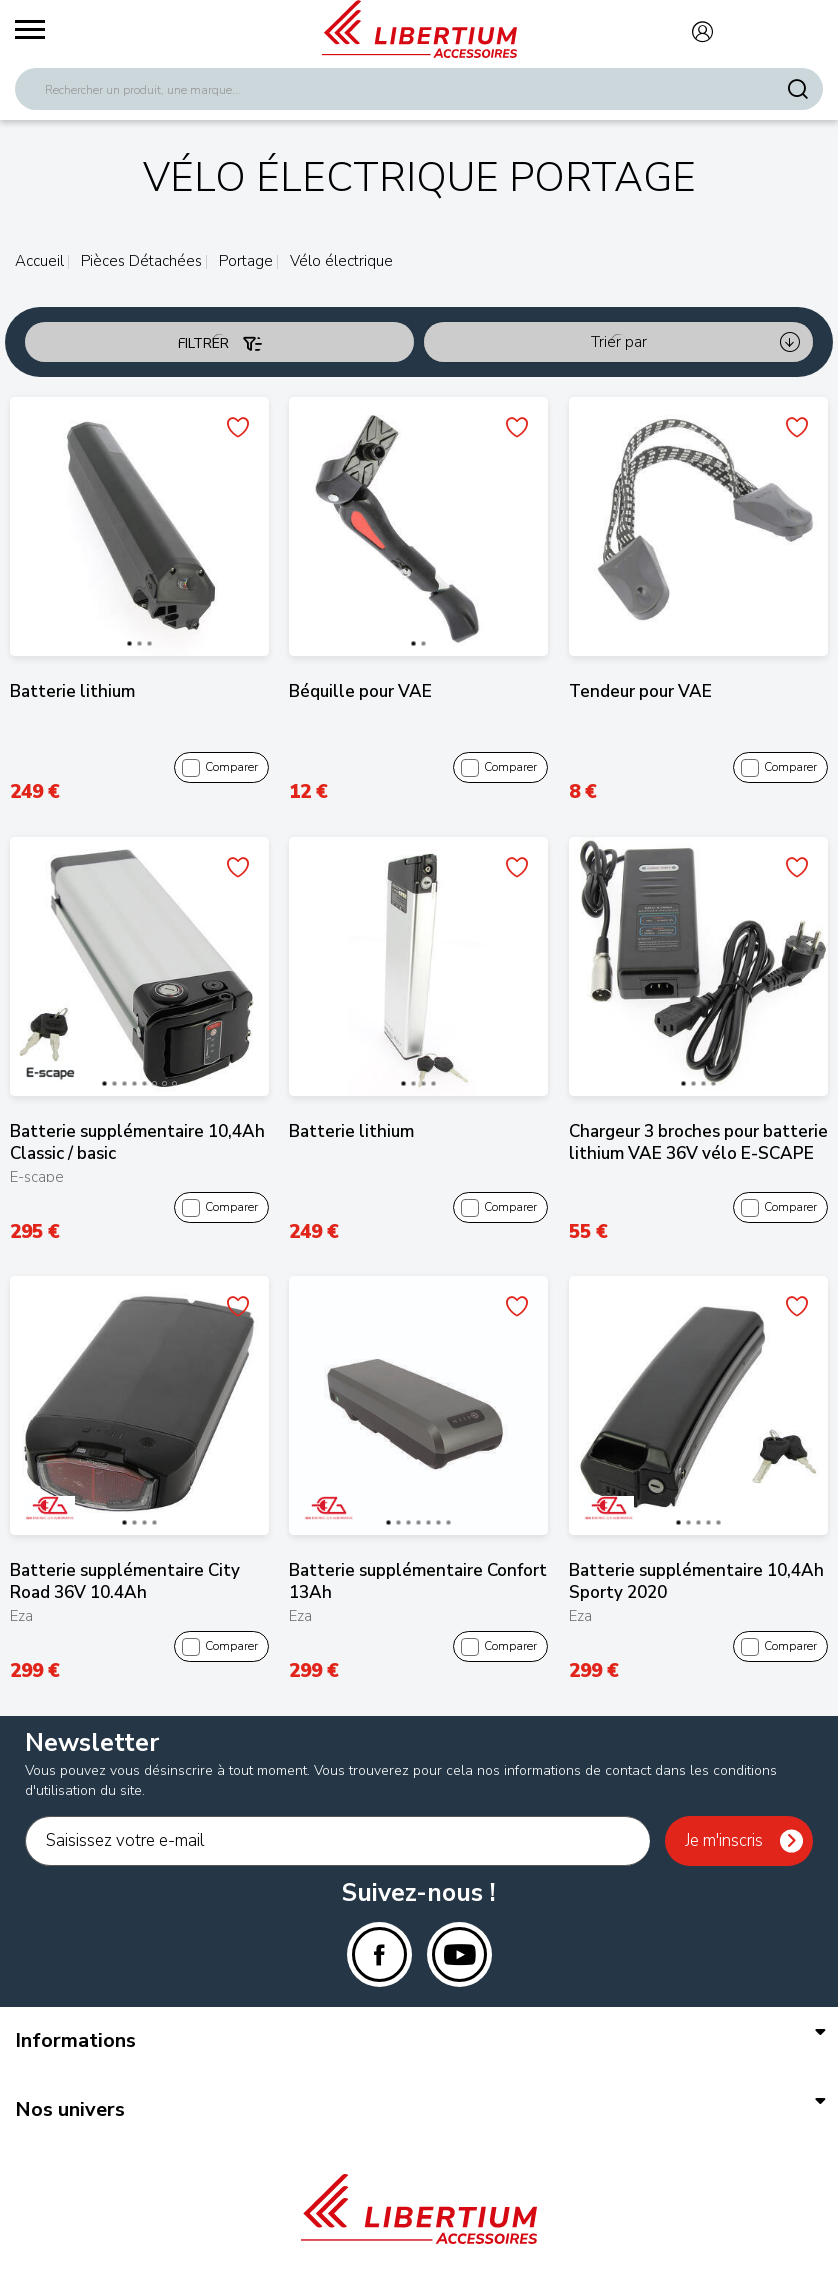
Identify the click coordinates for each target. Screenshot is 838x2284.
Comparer (220, 768)
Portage (244, 261)
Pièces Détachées (139, 261)
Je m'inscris (724, 1840)
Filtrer (220, 343)
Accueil (39, 261)
